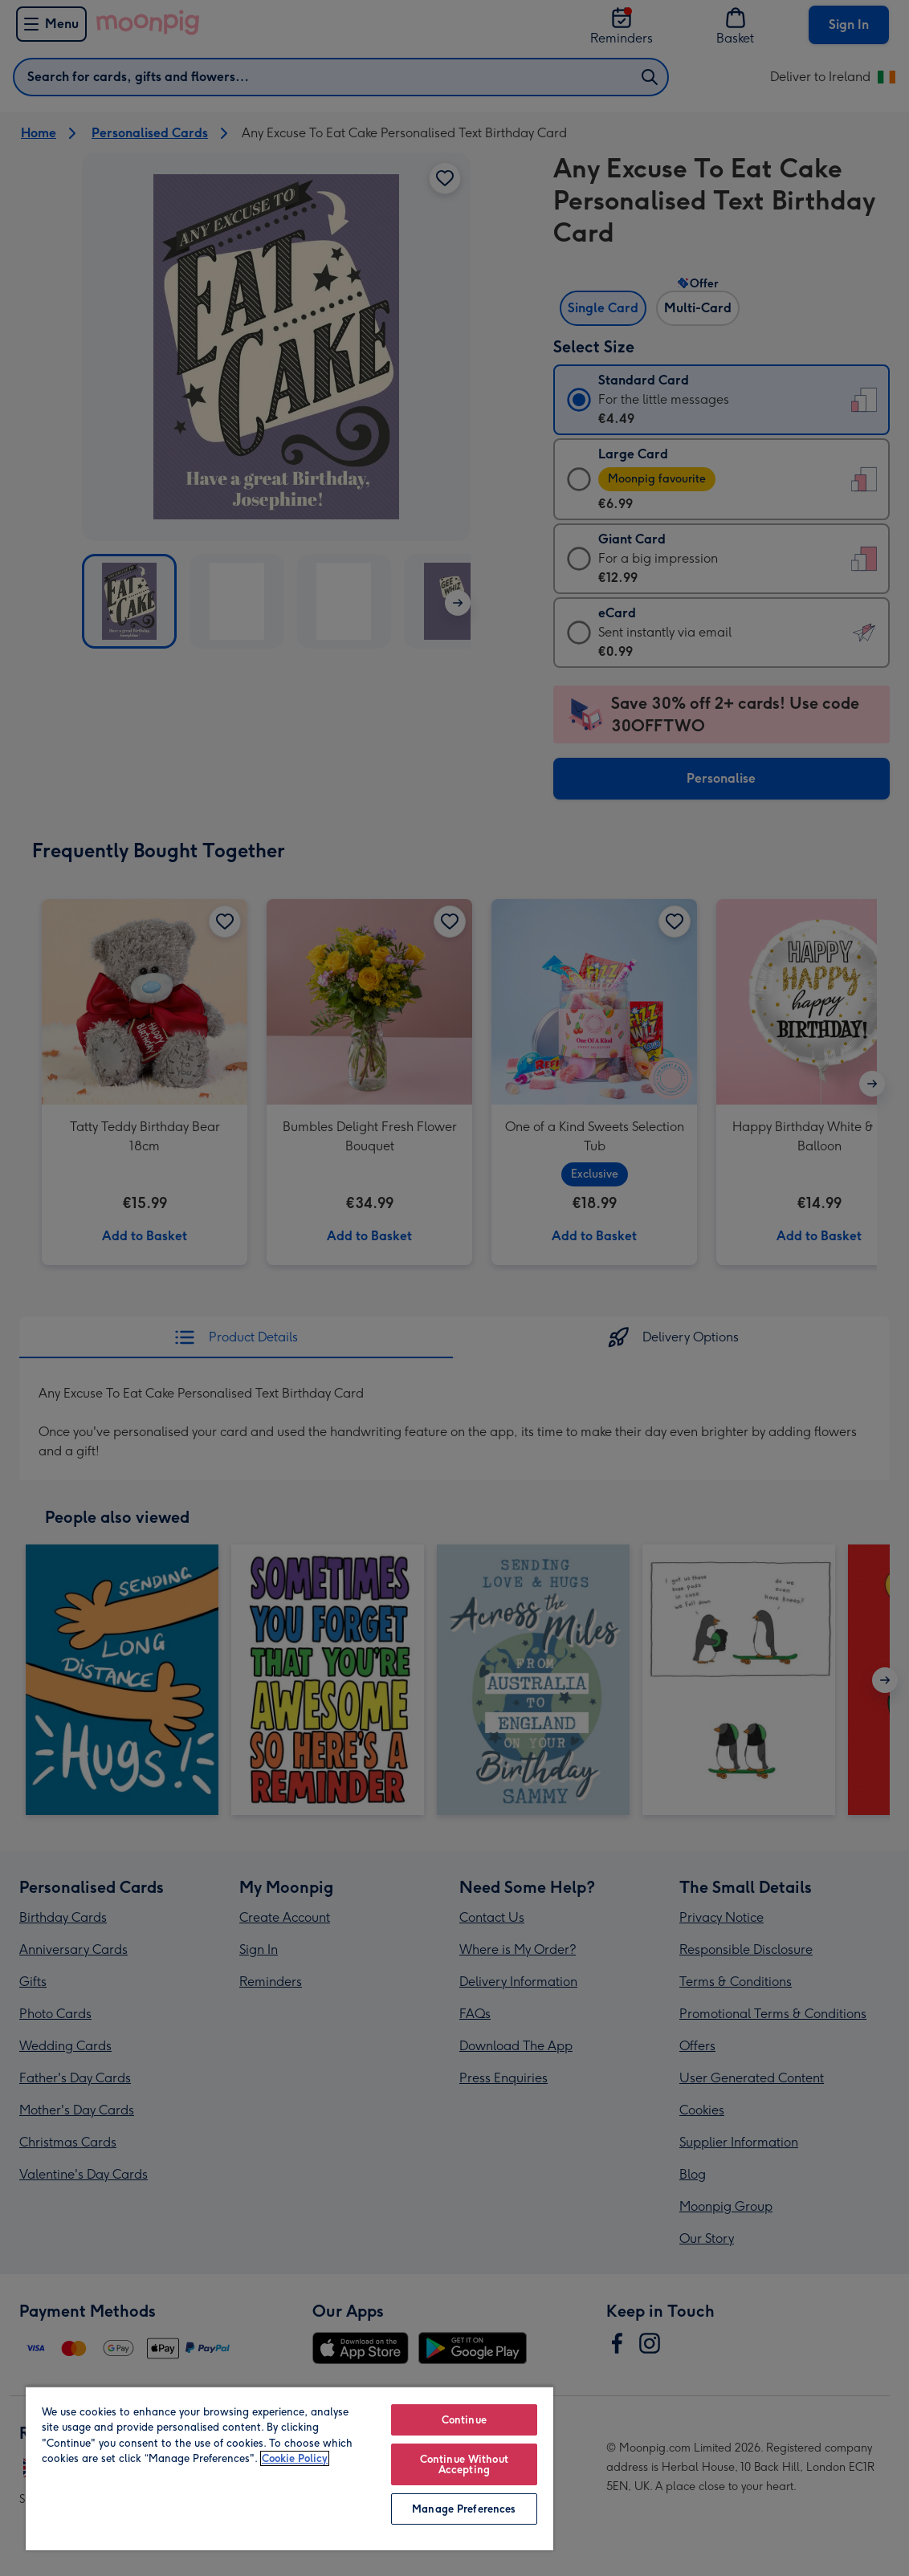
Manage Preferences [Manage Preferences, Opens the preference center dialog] (464, 2509)
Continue (464, 2420)
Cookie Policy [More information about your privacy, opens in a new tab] (295, 2458)
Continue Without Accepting (464, 2464)
